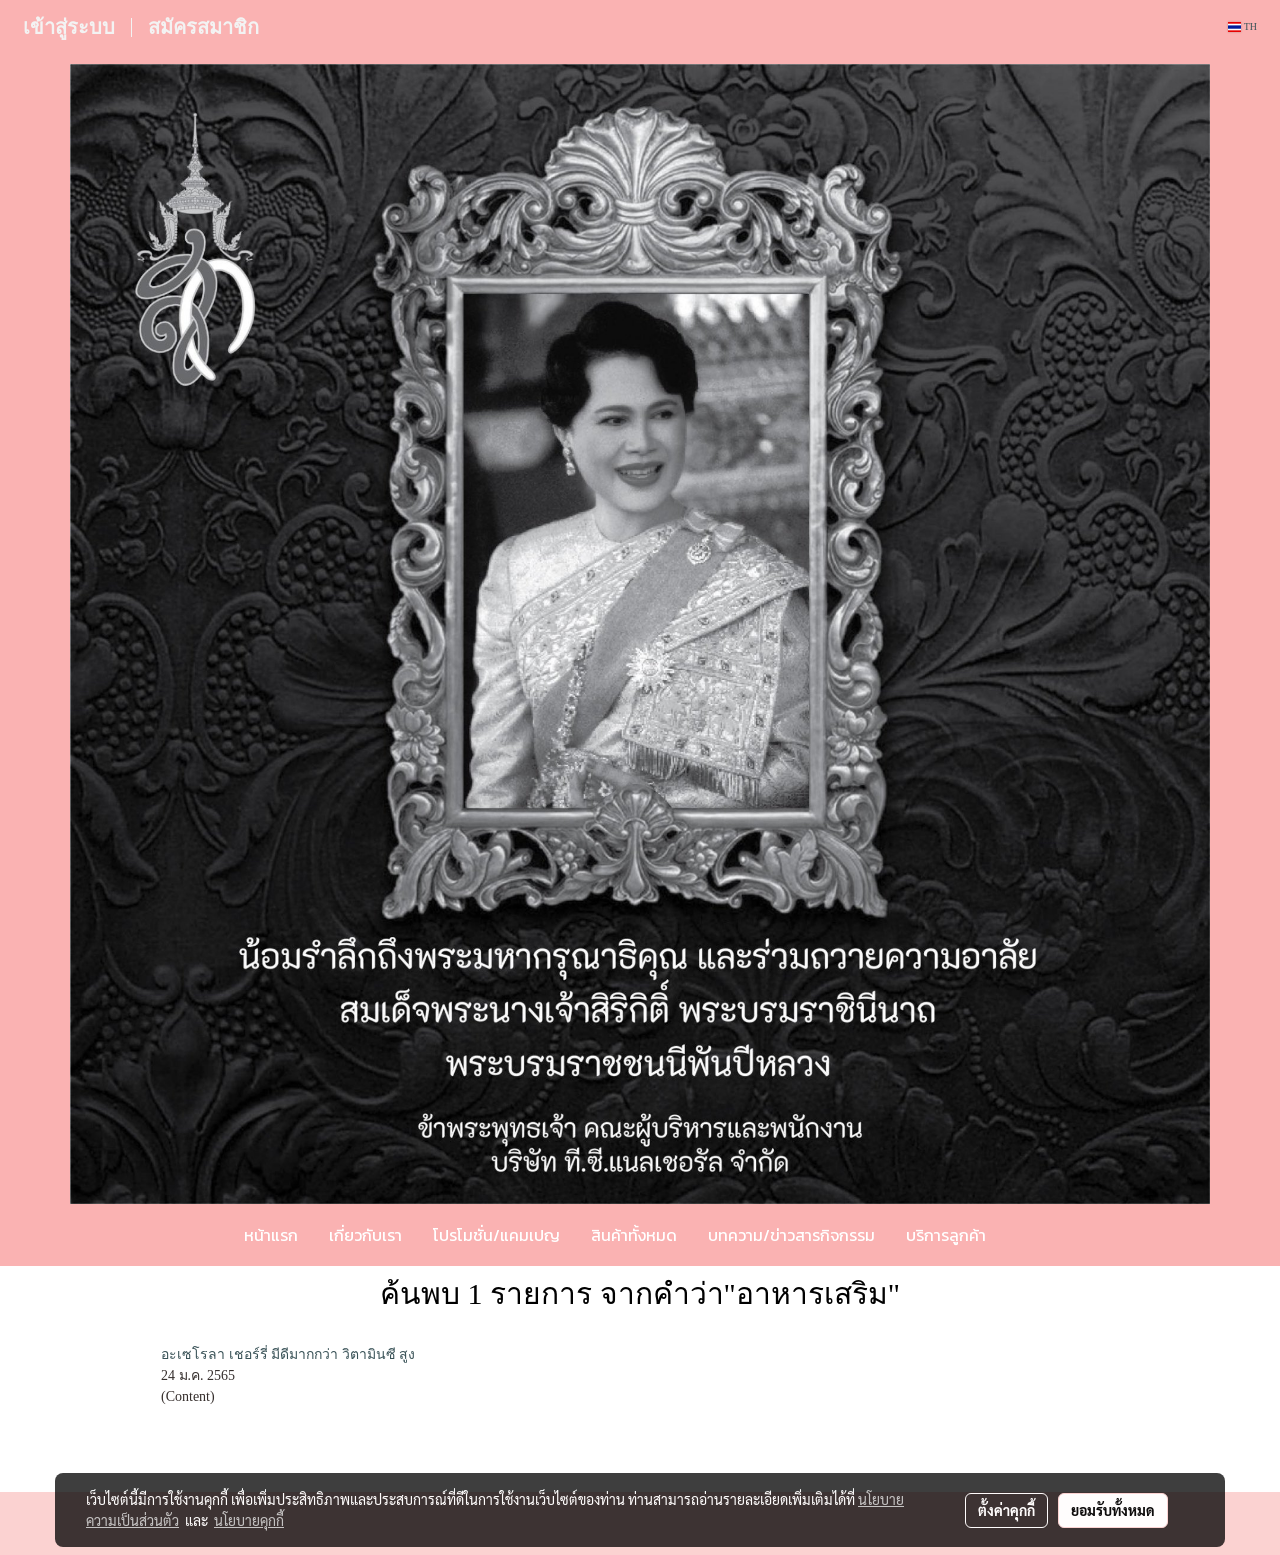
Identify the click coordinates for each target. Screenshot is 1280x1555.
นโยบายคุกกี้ (249, 1520)
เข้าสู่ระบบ (69, 27)
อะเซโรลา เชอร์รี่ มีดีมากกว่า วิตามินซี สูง (288, 1354)
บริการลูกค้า (946, 1235)
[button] (1031, 1235)
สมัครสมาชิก (203, 27)
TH (1242, 26)
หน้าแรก (271, 1235)
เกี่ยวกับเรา (365, 1235)
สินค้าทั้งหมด (634, 1235)
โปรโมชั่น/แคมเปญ (496, 1235)
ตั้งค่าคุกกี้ (1006, 1510)
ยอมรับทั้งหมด (1113, 1510)
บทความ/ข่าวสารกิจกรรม (791, 1235)
